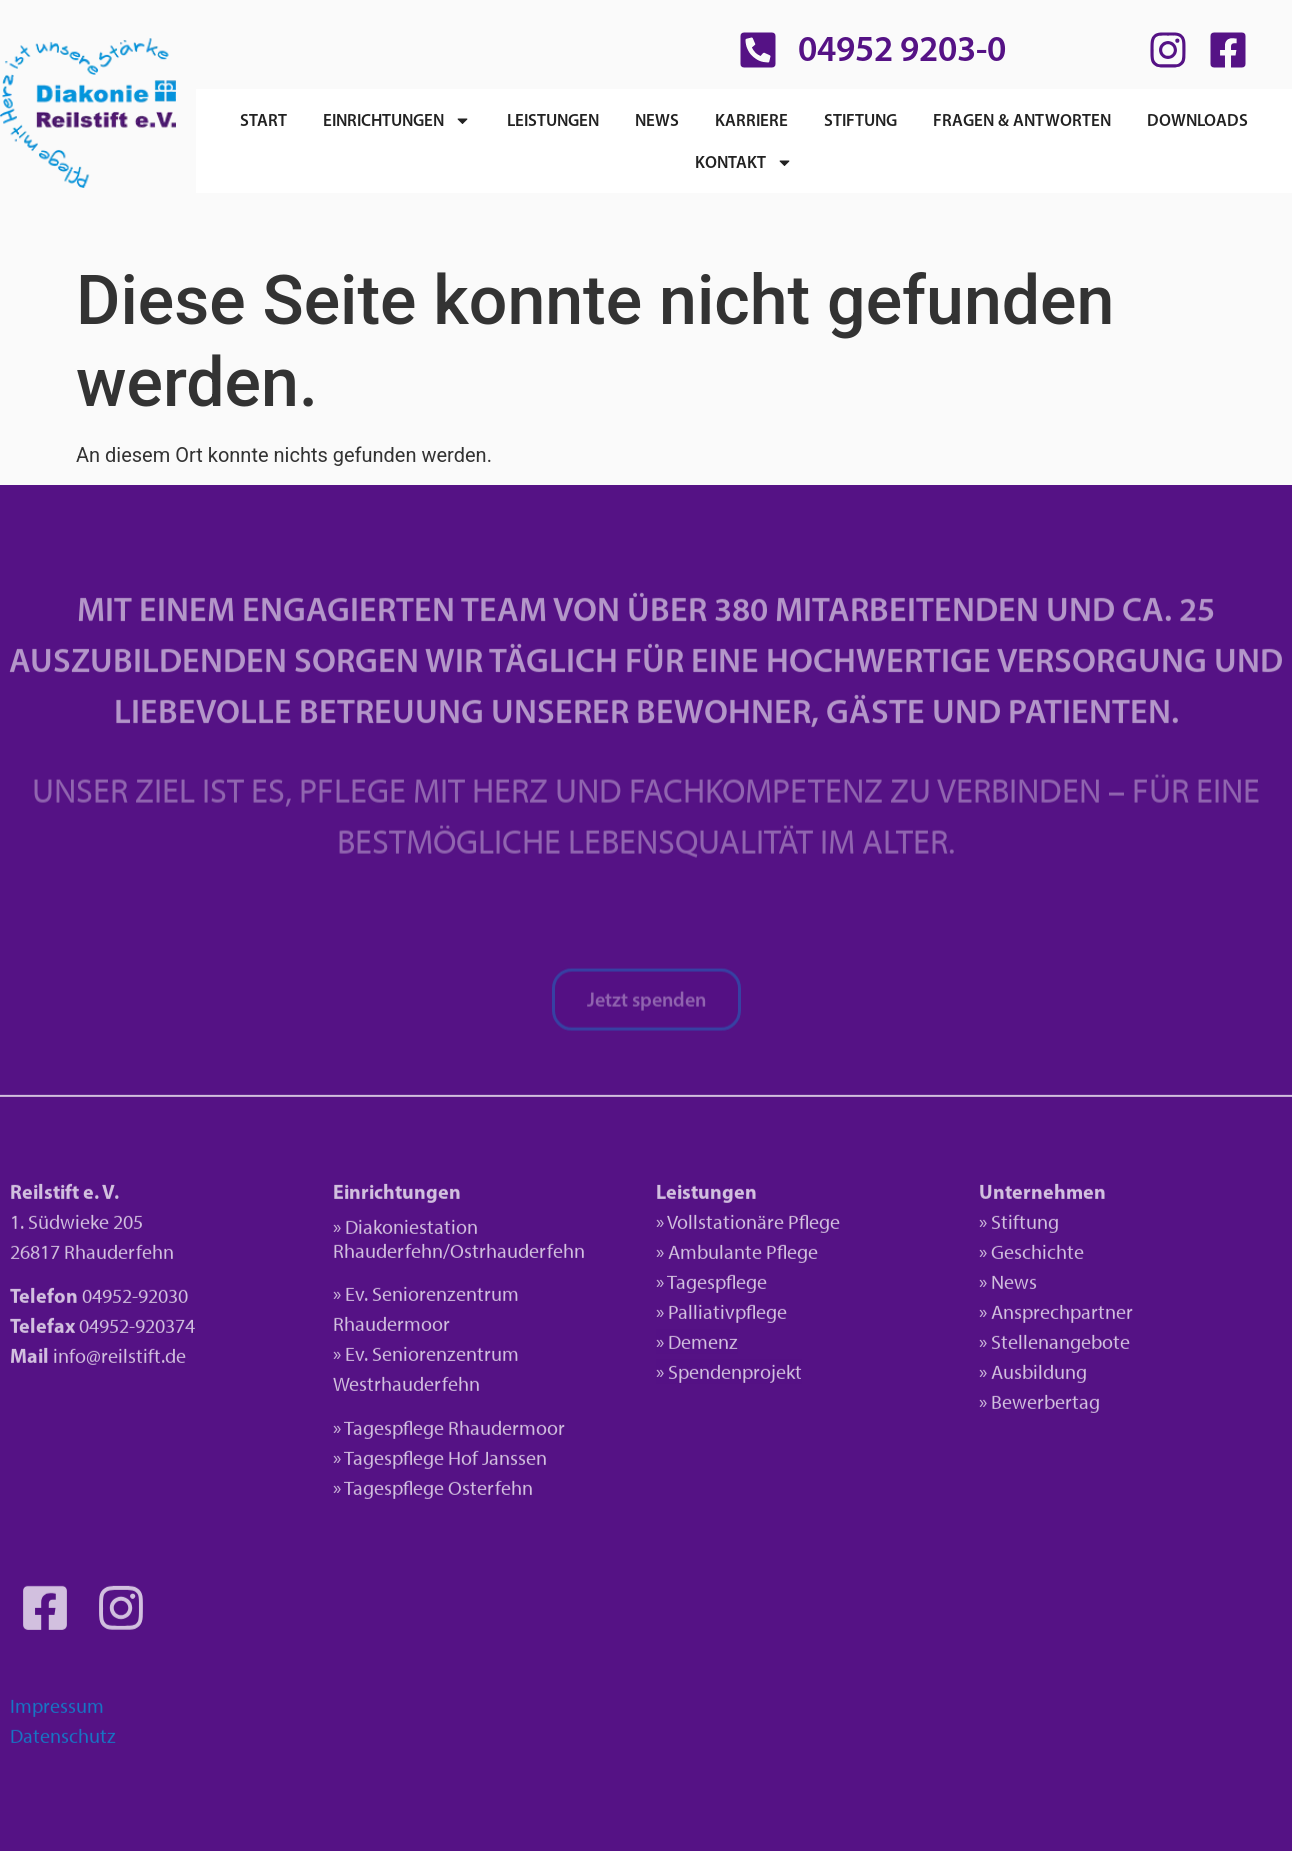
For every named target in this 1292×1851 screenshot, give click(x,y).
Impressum (57, 1712)
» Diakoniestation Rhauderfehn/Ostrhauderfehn (459, 1244)
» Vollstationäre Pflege (748, 1227)
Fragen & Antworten (1022, 119)
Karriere (751, 119)
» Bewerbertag (1039, 1407)
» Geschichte (1031, 1257)
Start (263, 119)
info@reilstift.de (119, 1362)
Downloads (1197, 119)
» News (1008, 1287)
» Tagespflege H (397, 1464)
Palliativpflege (727, 1317)
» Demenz (697, 1347)
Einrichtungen (397, 120)
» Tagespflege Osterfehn (433, 1494)
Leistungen (553, 119)
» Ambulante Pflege (737, 1257)
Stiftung (860, 119)
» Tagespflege (711, 1287)
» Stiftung (1019, 1227)
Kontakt (744, 162)
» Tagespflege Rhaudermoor (449, 1434)
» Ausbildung (1033, 1377)
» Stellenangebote (1054, 1347)
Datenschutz (63, 1742)
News (657, 119)
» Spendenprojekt (729, 1377)
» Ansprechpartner (1056, 1317)
